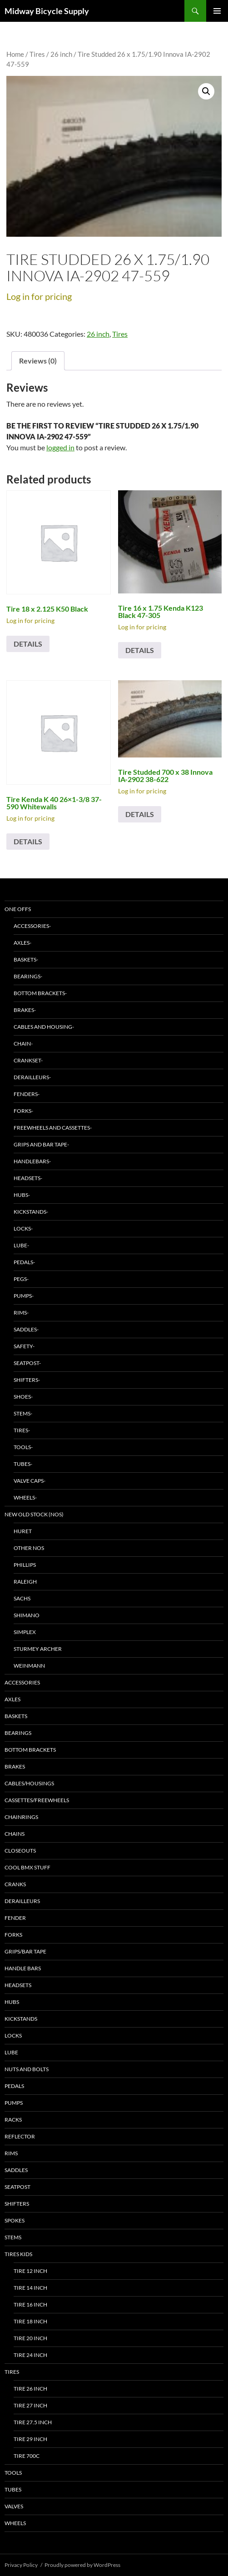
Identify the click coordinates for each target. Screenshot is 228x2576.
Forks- (23, 1110)
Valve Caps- (29, 1480)
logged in (60, 447)
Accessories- (32, 925)
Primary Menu (217, 11)
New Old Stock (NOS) (34, 1514)
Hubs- (22, 1194)
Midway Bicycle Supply (47, 11)
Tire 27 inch (30, 2405)
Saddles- (26, 1329)
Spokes (15, 2220)
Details (28, 643)
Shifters (17, 2203)
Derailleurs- (32, 1077)
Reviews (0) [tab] (38, 360)
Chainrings (21, 1817)
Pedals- (24, 1262)
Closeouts (20, 1850)
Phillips (25, 1564)
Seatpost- (27, 1363)
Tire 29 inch (30, 2439)
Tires (37, 54)
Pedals (14, 2086)
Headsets (18, 1985)
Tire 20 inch (30, 2338)
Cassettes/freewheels (37, 1800)
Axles (12, 1699)
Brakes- (25, 1009)
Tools (13, 2472)
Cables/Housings (29, 1783)
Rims (11, 2153)
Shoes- (23, 1396)
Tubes (13, 2489)
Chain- (23, 1043)
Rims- (21, 1312)
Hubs (12, 2001)
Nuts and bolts (27, 2069)
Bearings (18, 1732)
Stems (13, 2237)
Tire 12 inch (30, 2270)
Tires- (22, 1430)
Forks (13, 1934)
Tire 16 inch (30, 2304)
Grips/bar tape (25, 1951)
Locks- (23, 1228)
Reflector (20, 2136)
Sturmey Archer (38, 1648)
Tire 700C (27, 2455)
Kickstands (21, 2018)
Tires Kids (18, 2254)
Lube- (21, 1245)
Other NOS (29, 1548)
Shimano (27, 1615)
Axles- (22, 942)
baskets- (26, 959)
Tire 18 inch (30, 2321)
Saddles (16, 2170)
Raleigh (25, 1581)
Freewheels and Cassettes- (53, 1127)
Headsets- (28, 1178)
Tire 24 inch (30, 2355)
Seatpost (17, 2186)
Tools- (23, 1447)
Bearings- (28, 976)
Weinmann (29, 1665)
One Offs (18, 909)
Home (15, 54)
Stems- (23, 1413)
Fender (15, 1917)
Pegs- (21, 1279)
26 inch (61, 54)
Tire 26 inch (30, 2388)
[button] (206, 91)
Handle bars (23, 1968)
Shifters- (27, 1379)
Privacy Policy (21, 2564)
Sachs (22, 1598)
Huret (23, 1531)
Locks (13, 2035)
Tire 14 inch (30, 2287)
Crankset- (28, 1060)
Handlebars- (32, 1161)
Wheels (15, 2523)
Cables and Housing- (44, 1026)
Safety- (24, 1346)
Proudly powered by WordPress (82, 2564)
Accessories (22, 1682)
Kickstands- (31, 1211)
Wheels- (25, 1497)
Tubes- (23, 1463)
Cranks (15, 1884)
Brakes (15, 1766)
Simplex (25, 1632)
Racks (13, 2119)
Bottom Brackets (30, 1749)
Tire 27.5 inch (33, 2422)
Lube (11, 2052)
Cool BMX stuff (27, 1867)
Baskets (16, 1716)
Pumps (14, 2102)
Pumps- (24, 1295)
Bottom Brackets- (40, 993)
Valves (14, 2506)
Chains (15, 1833)
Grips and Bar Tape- (41, 1144)
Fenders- (27, 1094)
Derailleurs (22, 1901)
